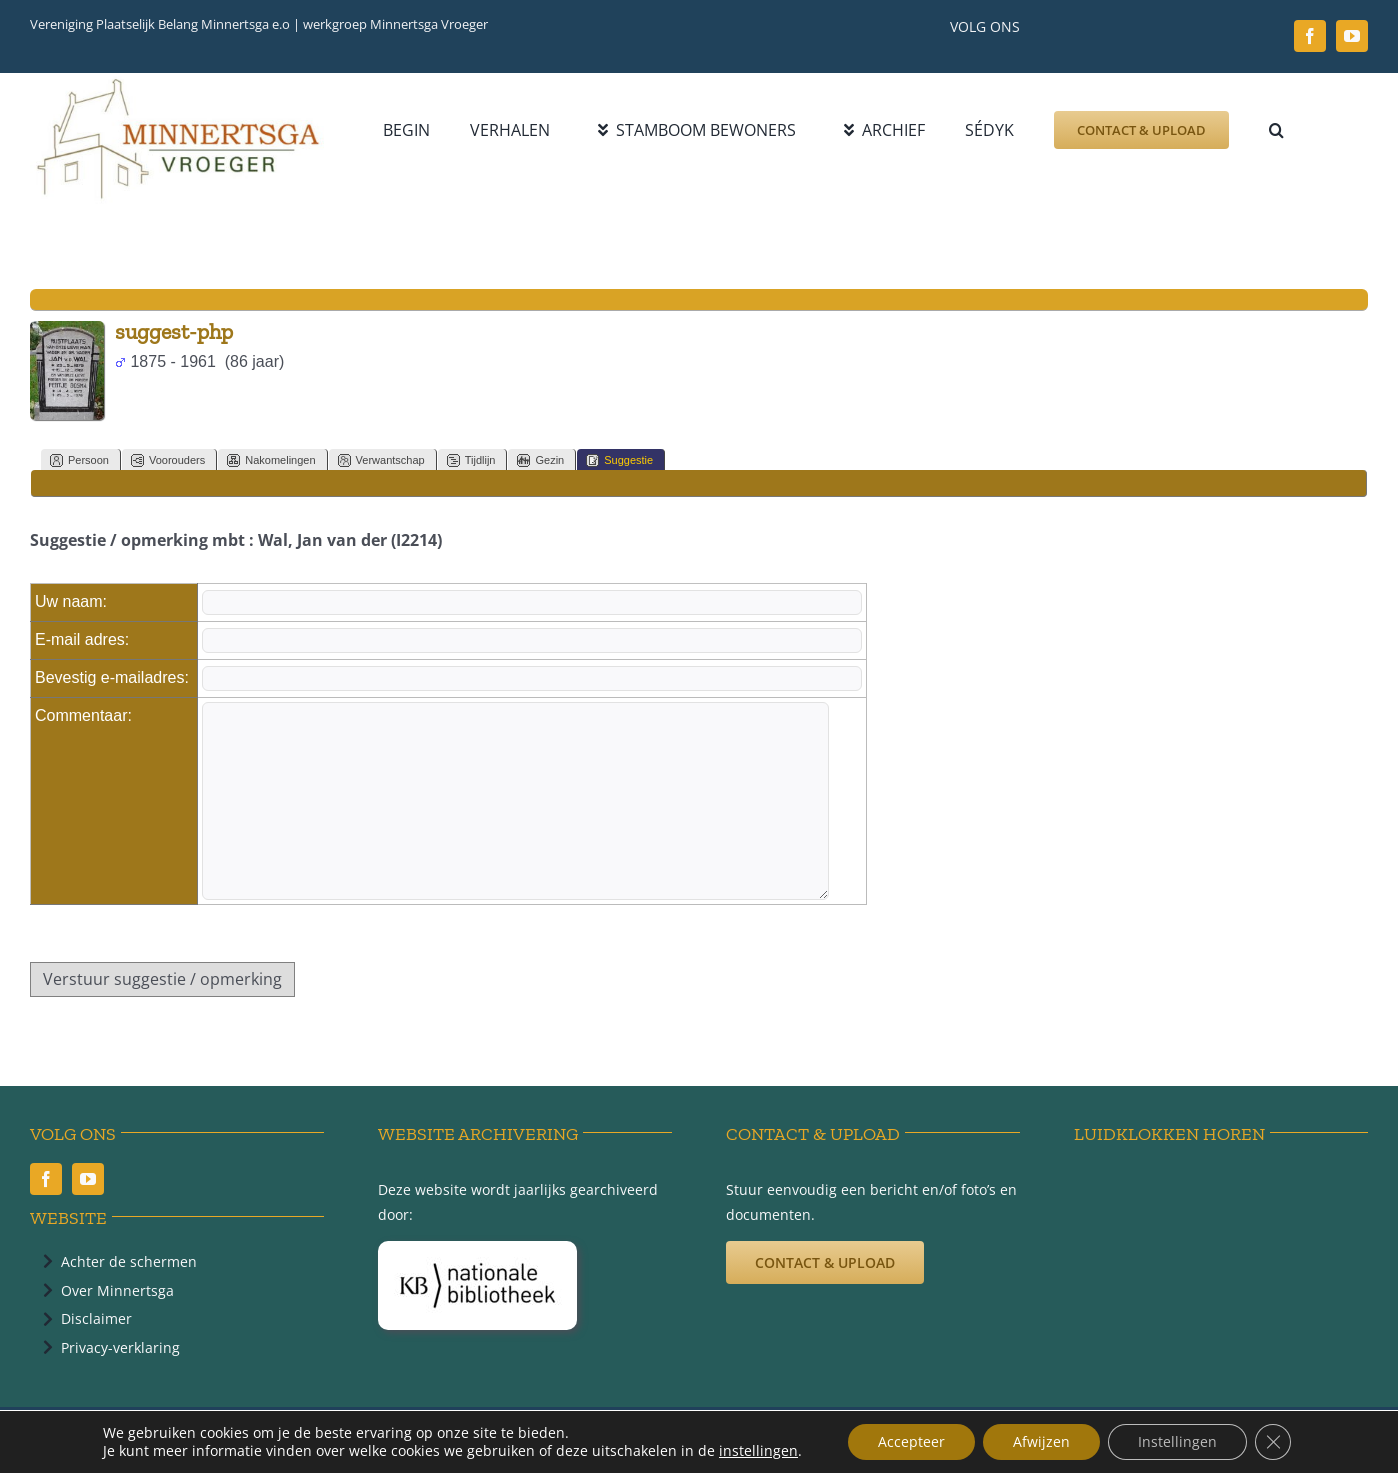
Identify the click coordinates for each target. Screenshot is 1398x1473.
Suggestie (619, 460)
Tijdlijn (471, 460)
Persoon (79, 460)
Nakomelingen (271, 460)
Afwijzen (1041, 1441)
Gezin (540, 460)
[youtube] (1352, 36)
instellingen (758, 1451)
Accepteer (911, 1441)
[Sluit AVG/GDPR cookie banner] (1273, 1442)
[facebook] (1310, 36)
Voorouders (168, 460)
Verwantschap (381, 460)
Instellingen (1177, 1441)
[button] (1276, 130)
